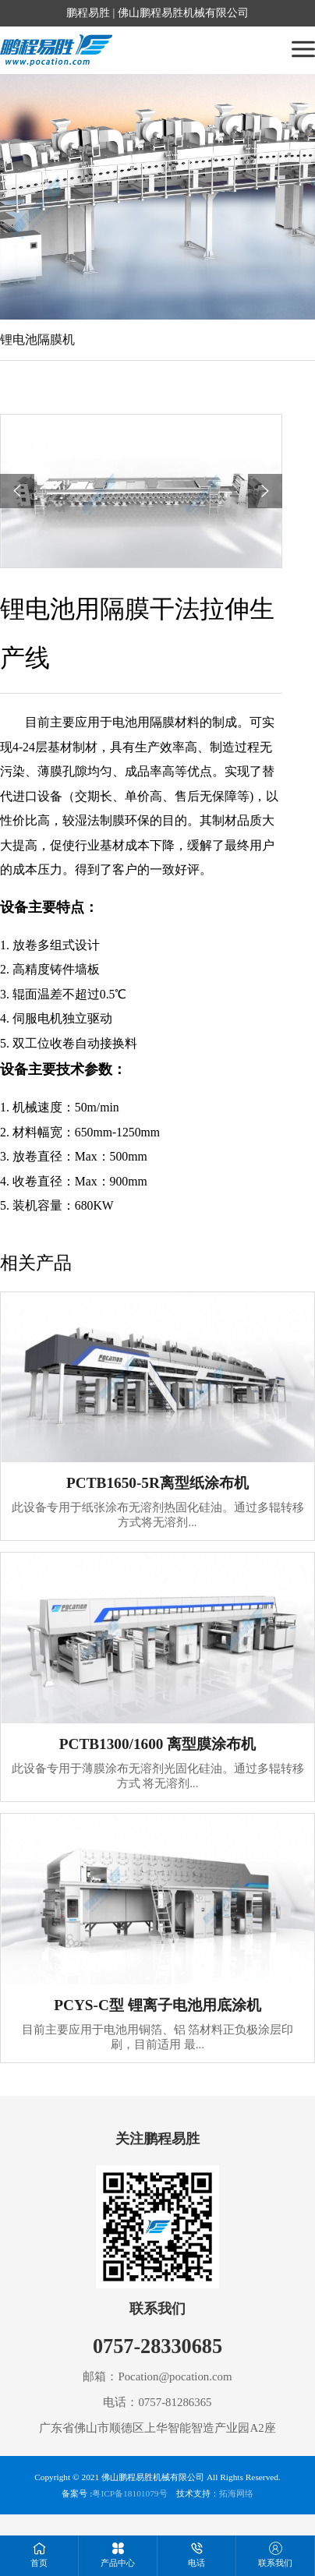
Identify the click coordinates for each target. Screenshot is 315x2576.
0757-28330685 (157, 2346)
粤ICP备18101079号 (129, 2493)
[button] (17, 491)
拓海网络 (236, 2493)
